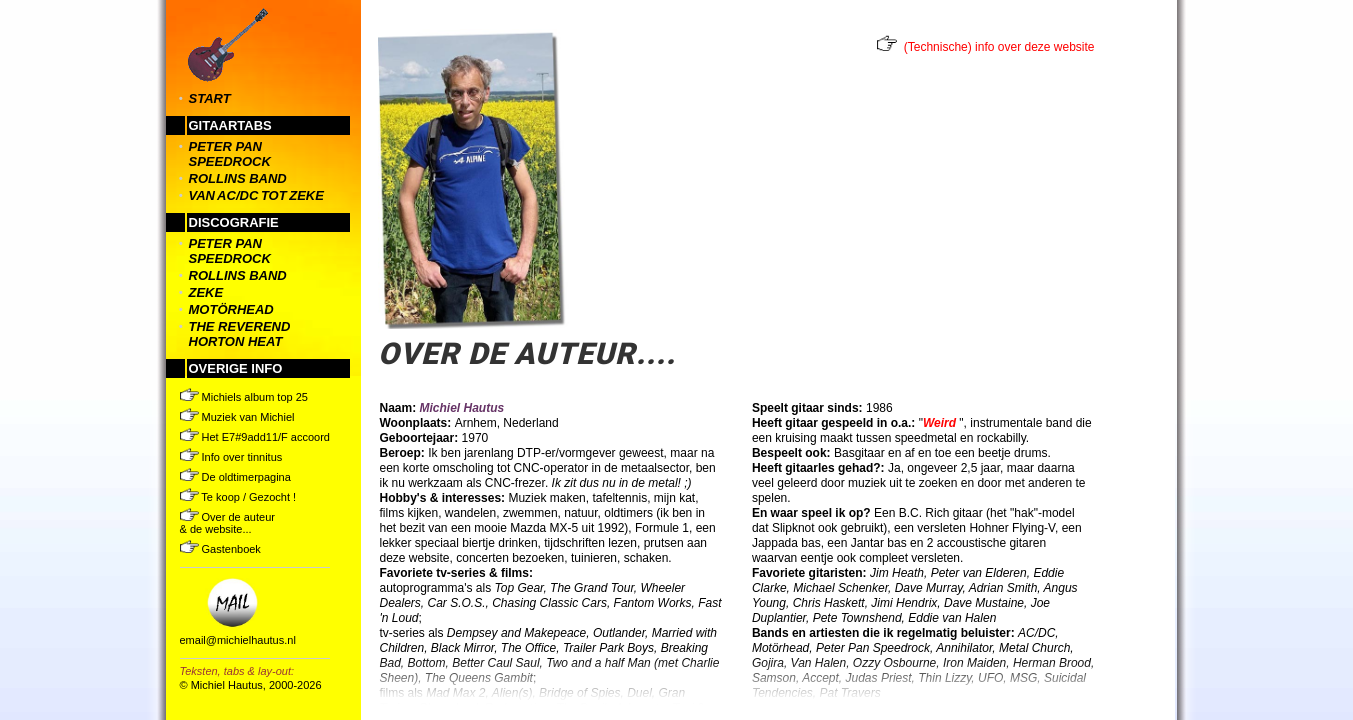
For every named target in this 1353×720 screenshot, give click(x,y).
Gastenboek (220, 549)
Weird (939, 423)
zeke (206, 292)
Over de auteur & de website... (227, 523)
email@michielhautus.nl (238, 640)
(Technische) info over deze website (999, 47)
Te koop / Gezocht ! (238, 497)
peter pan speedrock (230, 154)
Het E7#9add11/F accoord (255, 437)
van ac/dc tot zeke (256, 195)
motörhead (231, 309)
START (210, 98)
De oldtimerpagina (235, 477)
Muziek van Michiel (237, 417)
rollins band (238, 178)
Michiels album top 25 (244, 397)
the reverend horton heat (240, 334)
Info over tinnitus (231, 457)
